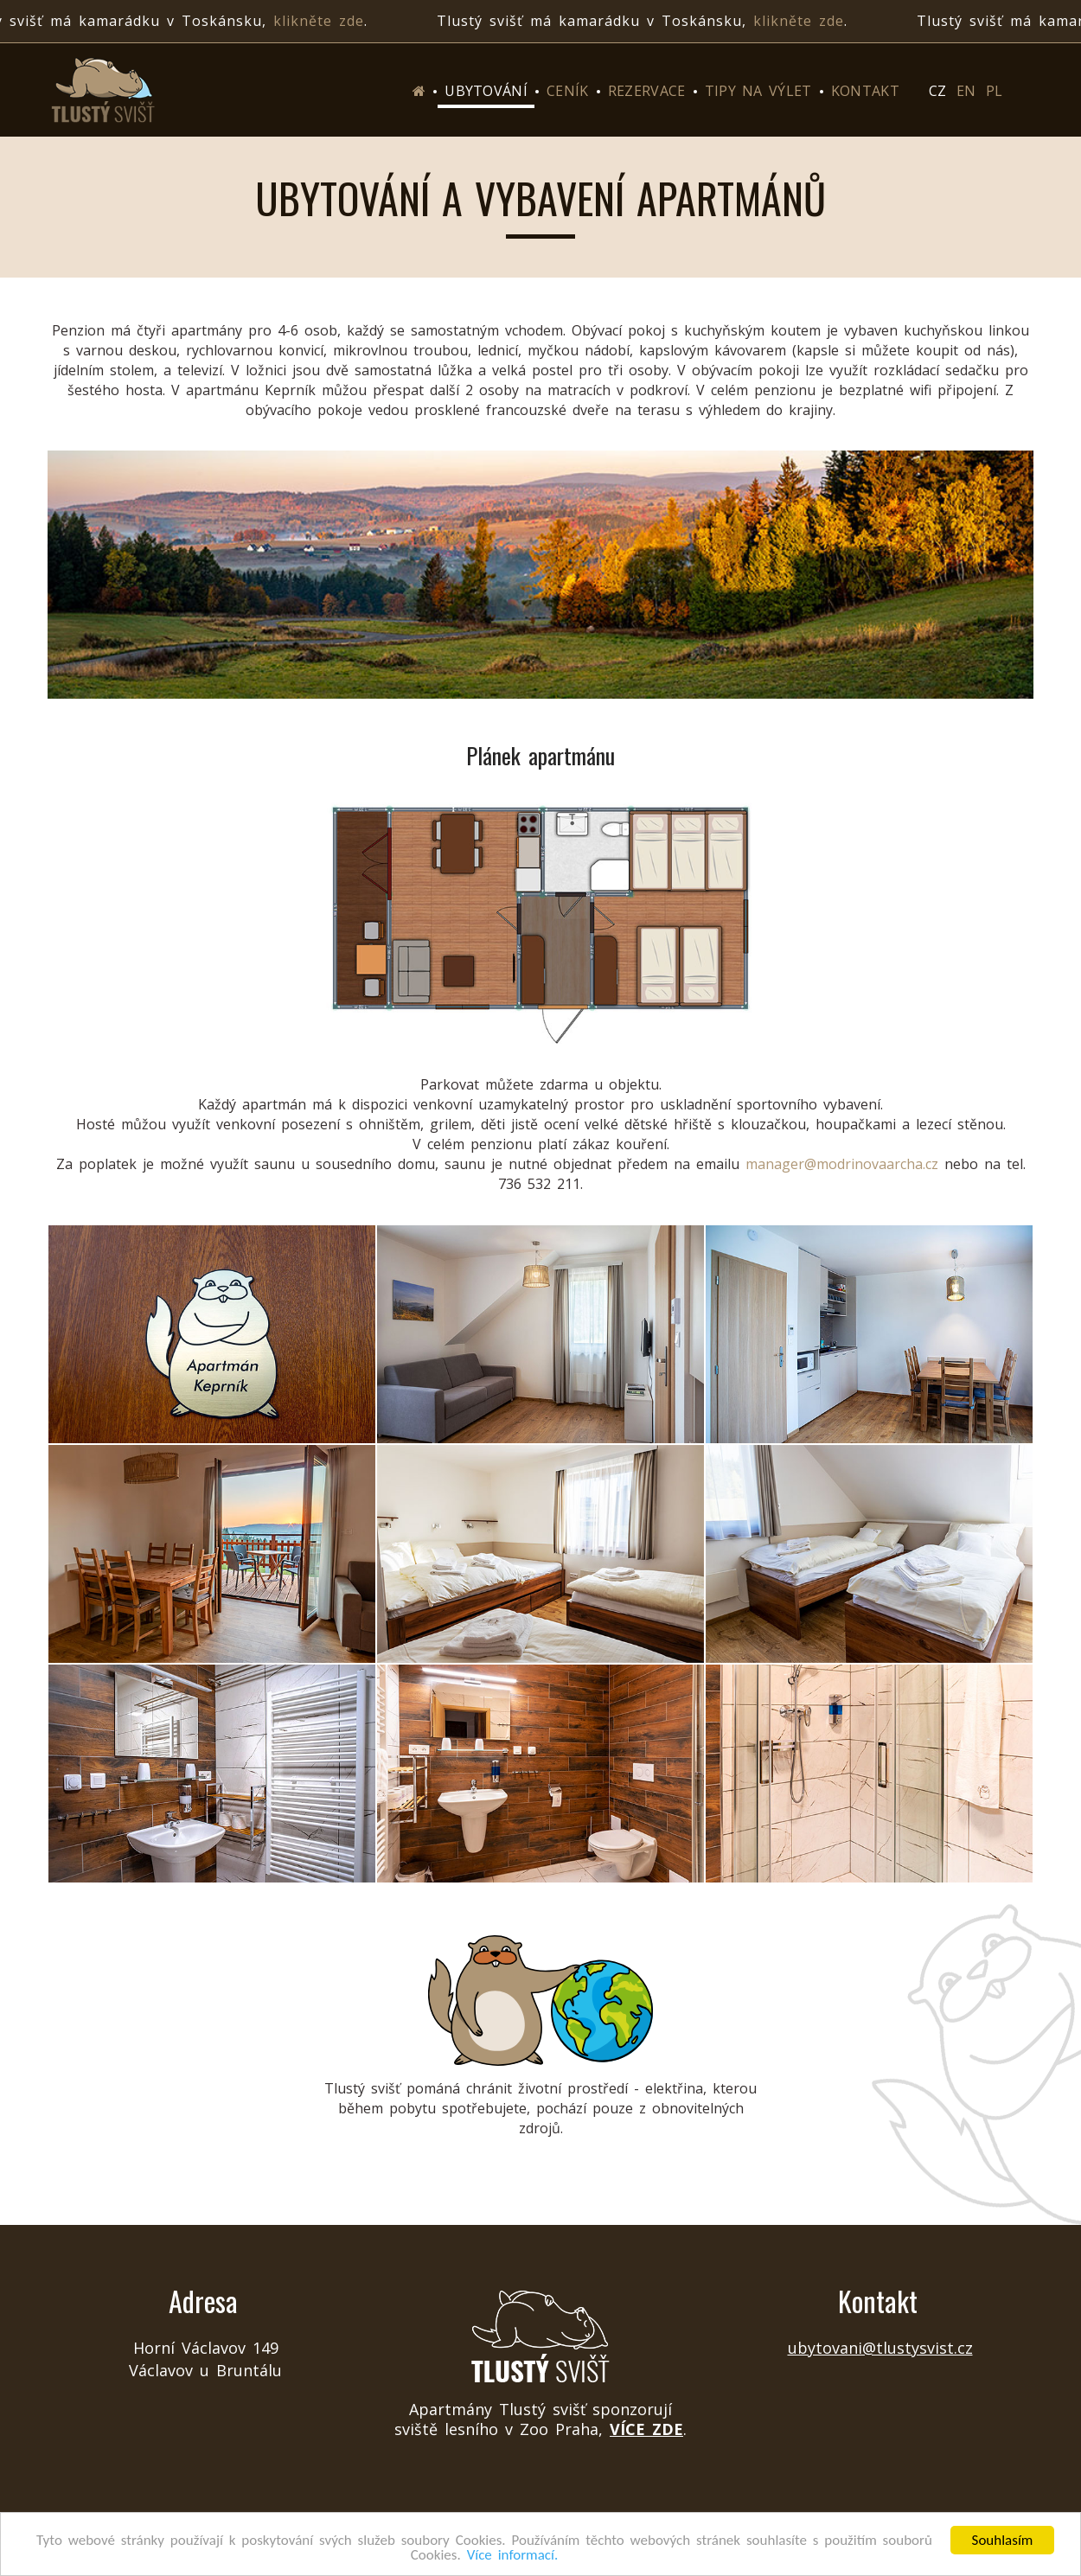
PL (994, 90)
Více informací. (513, 2556)
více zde (646, 2429)
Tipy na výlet (758, 90)
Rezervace (647, 90)
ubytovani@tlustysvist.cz (880, 2347)
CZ (937, 90)
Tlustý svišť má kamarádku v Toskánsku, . (649, 20)
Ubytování (486, 90)
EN (965, 90)
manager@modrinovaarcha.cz (841, 1163)
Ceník (568, 90)
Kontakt (865, 90)
